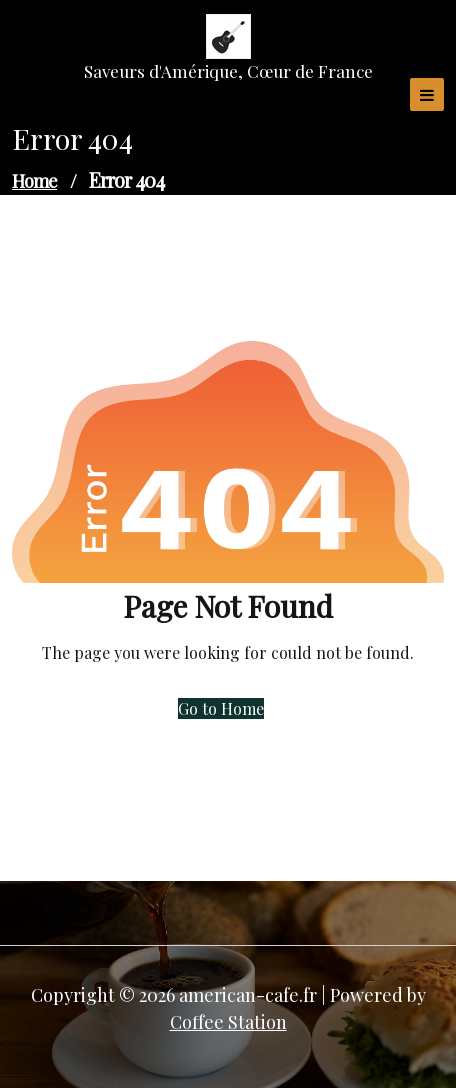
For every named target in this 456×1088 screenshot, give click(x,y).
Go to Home (221, 708)
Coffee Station (228, 1022)
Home (34, 181)
